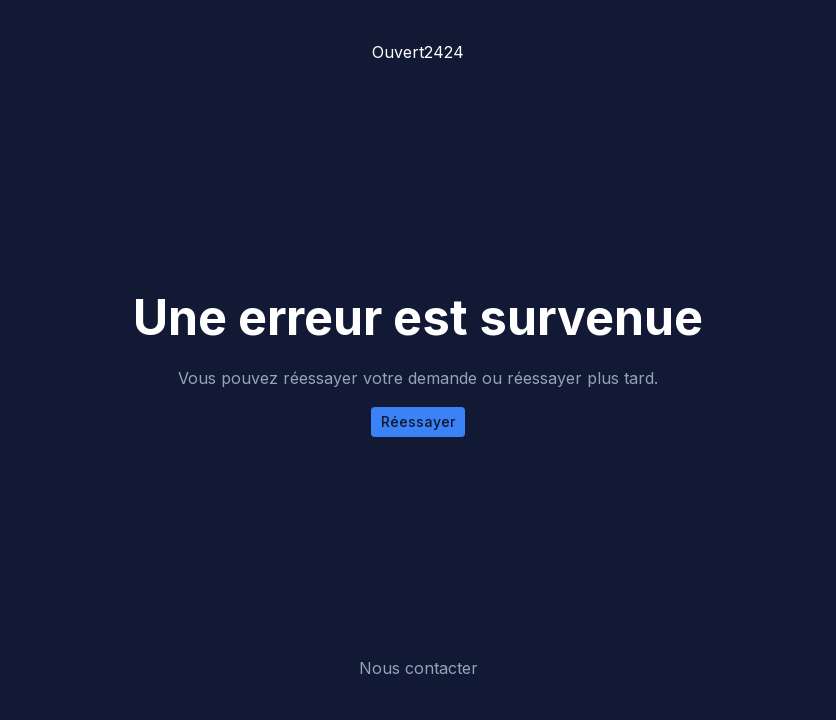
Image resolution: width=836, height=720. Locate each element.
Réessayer (418, 421)
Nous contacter (418, 668)
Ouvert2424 (418, 52)
